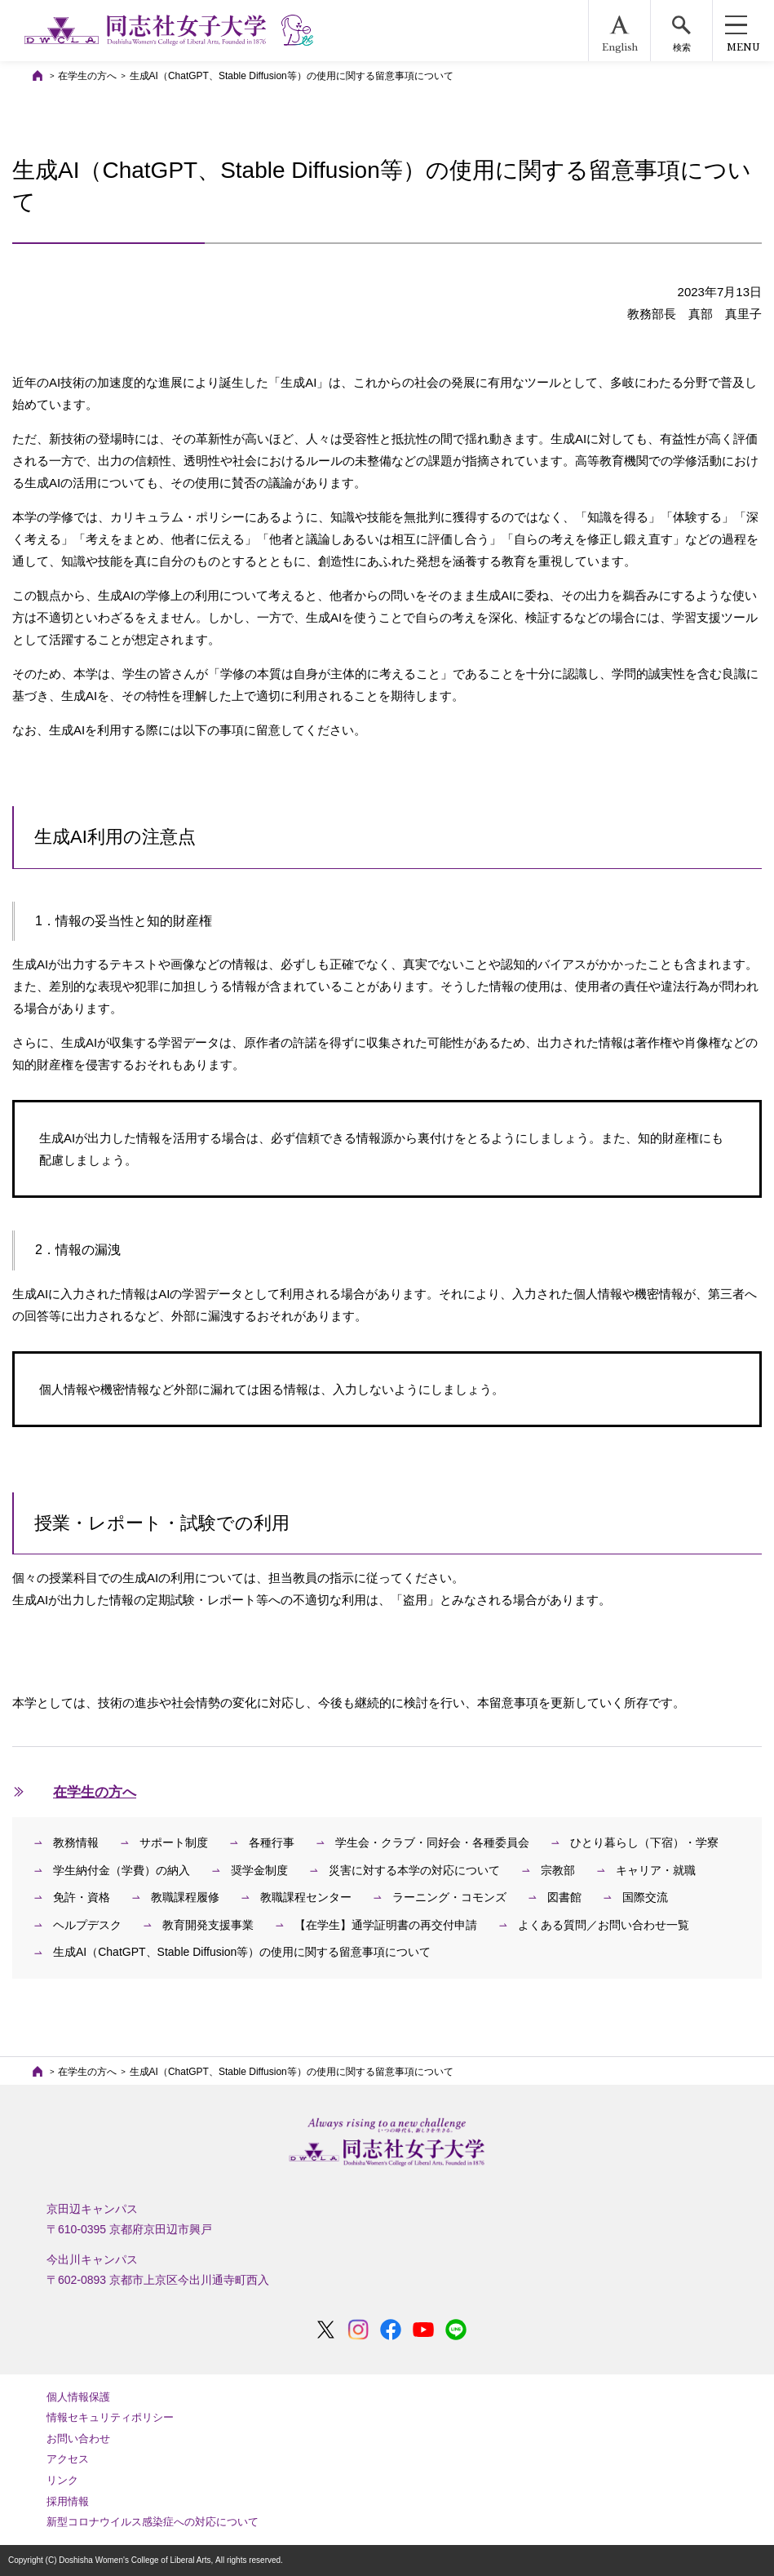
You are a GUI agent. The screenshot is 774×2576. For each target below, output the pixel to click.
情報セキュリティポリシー (110, 2417)
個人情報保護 (78, 2397)
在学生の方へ (87, 76)
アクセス (67, 2459)
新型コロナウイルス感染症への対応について (152, 2522)
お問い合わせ (78, 2438)
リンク (62, 2480)
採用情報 (67, 2501)
